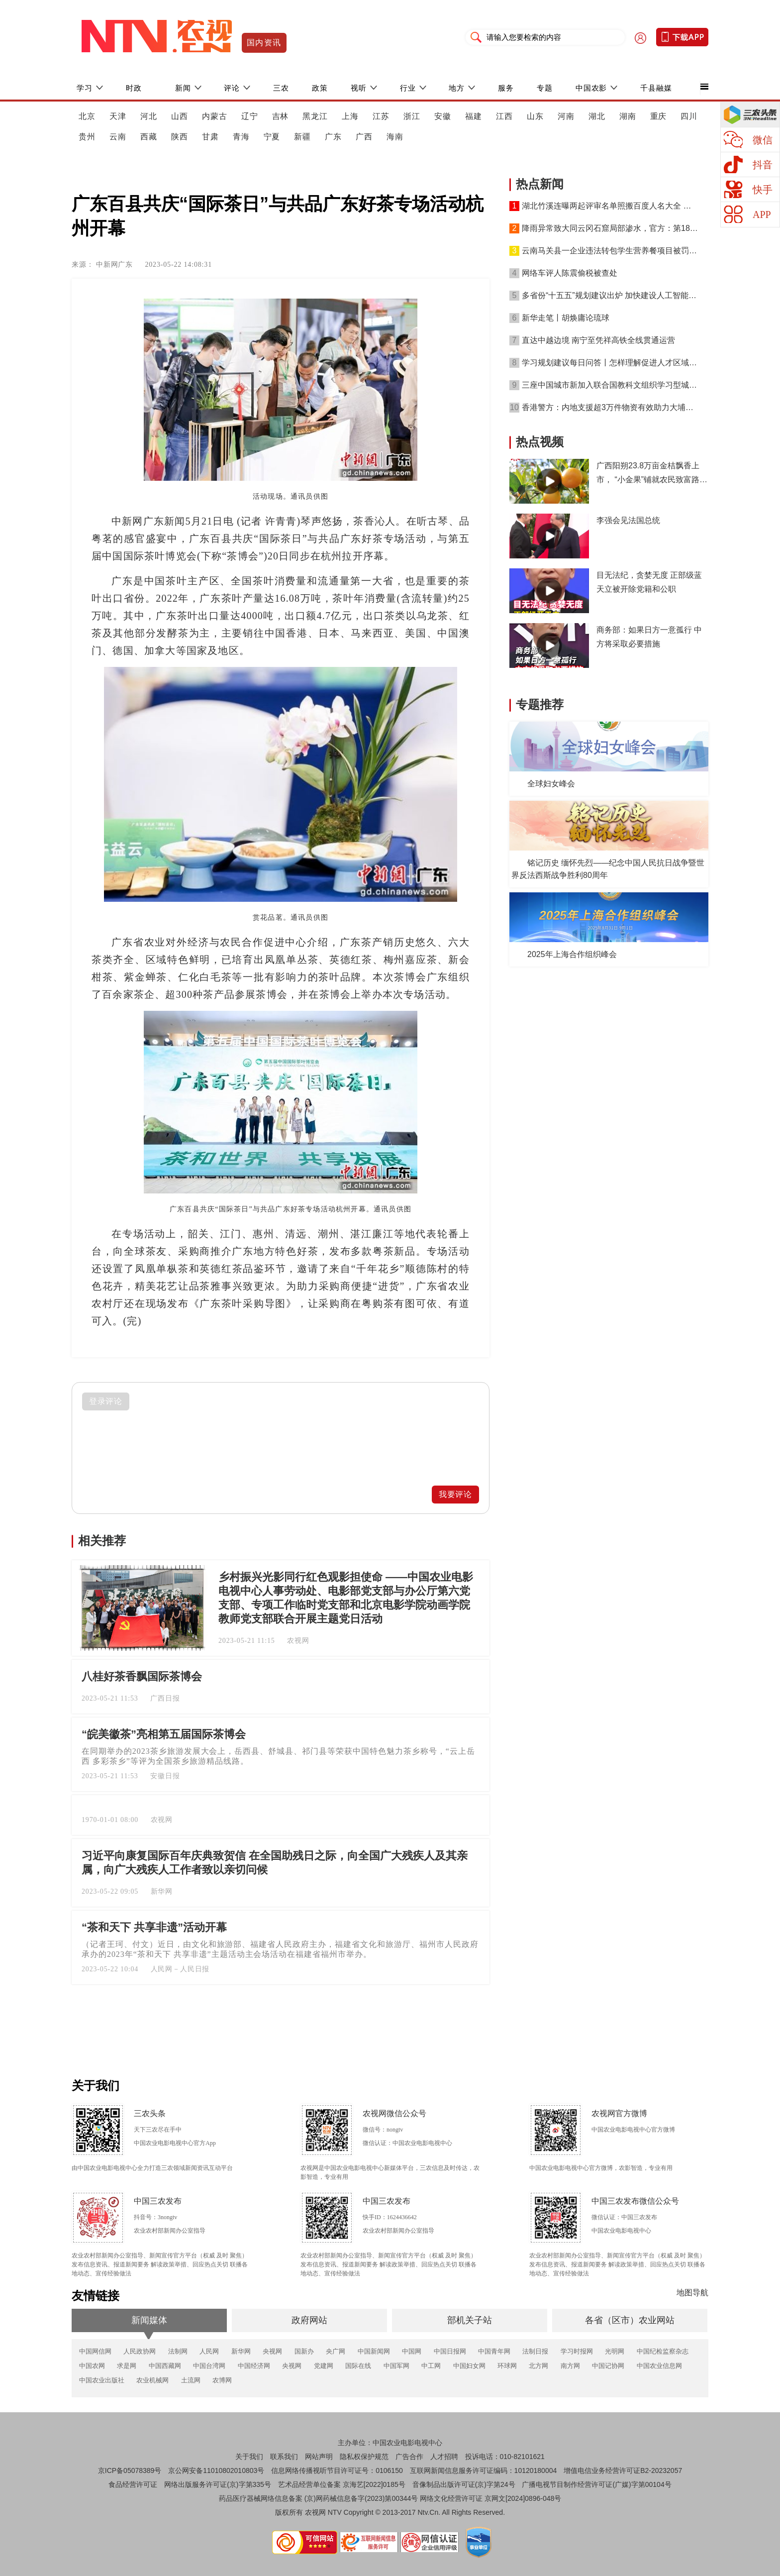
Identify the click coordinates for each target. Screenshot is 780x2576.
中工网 (431, 2365)
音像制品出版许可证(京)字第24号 (463, 2484)
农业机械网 (152, 2380)
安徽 (442, 116)
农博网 (222, 2380)
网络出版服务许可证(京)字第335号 (217, 2484)
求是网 (126, 2365)
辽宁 (249, 116)
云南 (117, 136)
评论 (232, 88)
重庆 (658, 116)
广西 (364, 136)
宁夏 (272, 136)
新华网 (241, 2351)
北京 (87, 116)
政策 (320, 88)
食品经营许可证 (132, 2484)
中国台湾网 (209, 2365)
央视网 (272, 2351)
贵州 (87, 136)
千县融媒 (656, 88)
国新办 (304, 2351)
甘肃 (210, 136)
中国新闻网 (374, 2351)
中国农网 (92, 2365)
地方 (457, 88)
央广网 (335, 2351)
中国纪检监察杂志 (662, 2351)
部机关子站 (469, 2320)
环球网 (507, 2365)
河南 (566, 116)
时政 (134, 88)
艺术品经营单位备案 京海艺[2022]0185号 (341, 2484)
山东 (535, 116)
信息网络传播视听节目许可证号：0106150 (337, 2470)
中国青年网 (494, 2351)
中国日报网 (450, 2351)
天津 (117, 116)
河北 (148, 116)
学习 (85, 88)
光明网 (614, 2351)
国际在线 (358, 2365)
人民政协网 (139, 2351)
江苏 (381, 116)
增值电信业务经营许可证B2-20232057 (623, 2470)
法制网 (178, 2351)
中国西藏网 (165, 2365)
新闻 (183, 88)
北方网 (538, 2365)
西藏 (148, 136)
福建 (473, 116)
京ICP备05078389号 (130, 2470)
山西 (179, 116)
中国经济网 (254, 2365)
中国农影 (591, 88)
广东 (333, 136)
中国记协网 (608, 2365)
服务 (506, 88)
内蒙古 (214, 116)
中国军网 (396, 2365)
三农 (281, 88)
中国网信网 (95, 2351)
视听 (359, 88)
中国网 (411, 2351)
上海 (350, 116)
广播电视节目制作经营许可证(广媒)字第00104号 (596, 2484)
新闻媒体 (149, 2320)
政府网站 (309, 2320)
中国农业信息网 (659, 2365)
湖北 (596, 116)
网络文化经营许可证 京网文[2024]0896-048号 (490, 2498)
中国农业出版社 (101, 2380)
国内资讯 (264, 42)
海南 (395, 136)
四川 (689, 116)
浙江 (411, 116)
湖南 (627, 116)
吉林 (280, 116)
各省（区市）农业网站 (630, 2320)
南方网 (570, 2365)
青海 (241, 136)
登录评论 (106, 1401)
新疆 (302, 136)
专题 (545, 88)
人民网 (209, 2351)
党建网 (323, 2365)
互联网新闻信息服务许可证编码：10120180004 (483, 2470)
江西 (504, 116)
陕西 (179, 136)
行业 (408, 88)
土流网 (190, 2380)
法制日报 (535, 2351)
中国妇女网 (469, 2365)
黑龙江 (315, 116)
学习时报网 (577, 2351)
